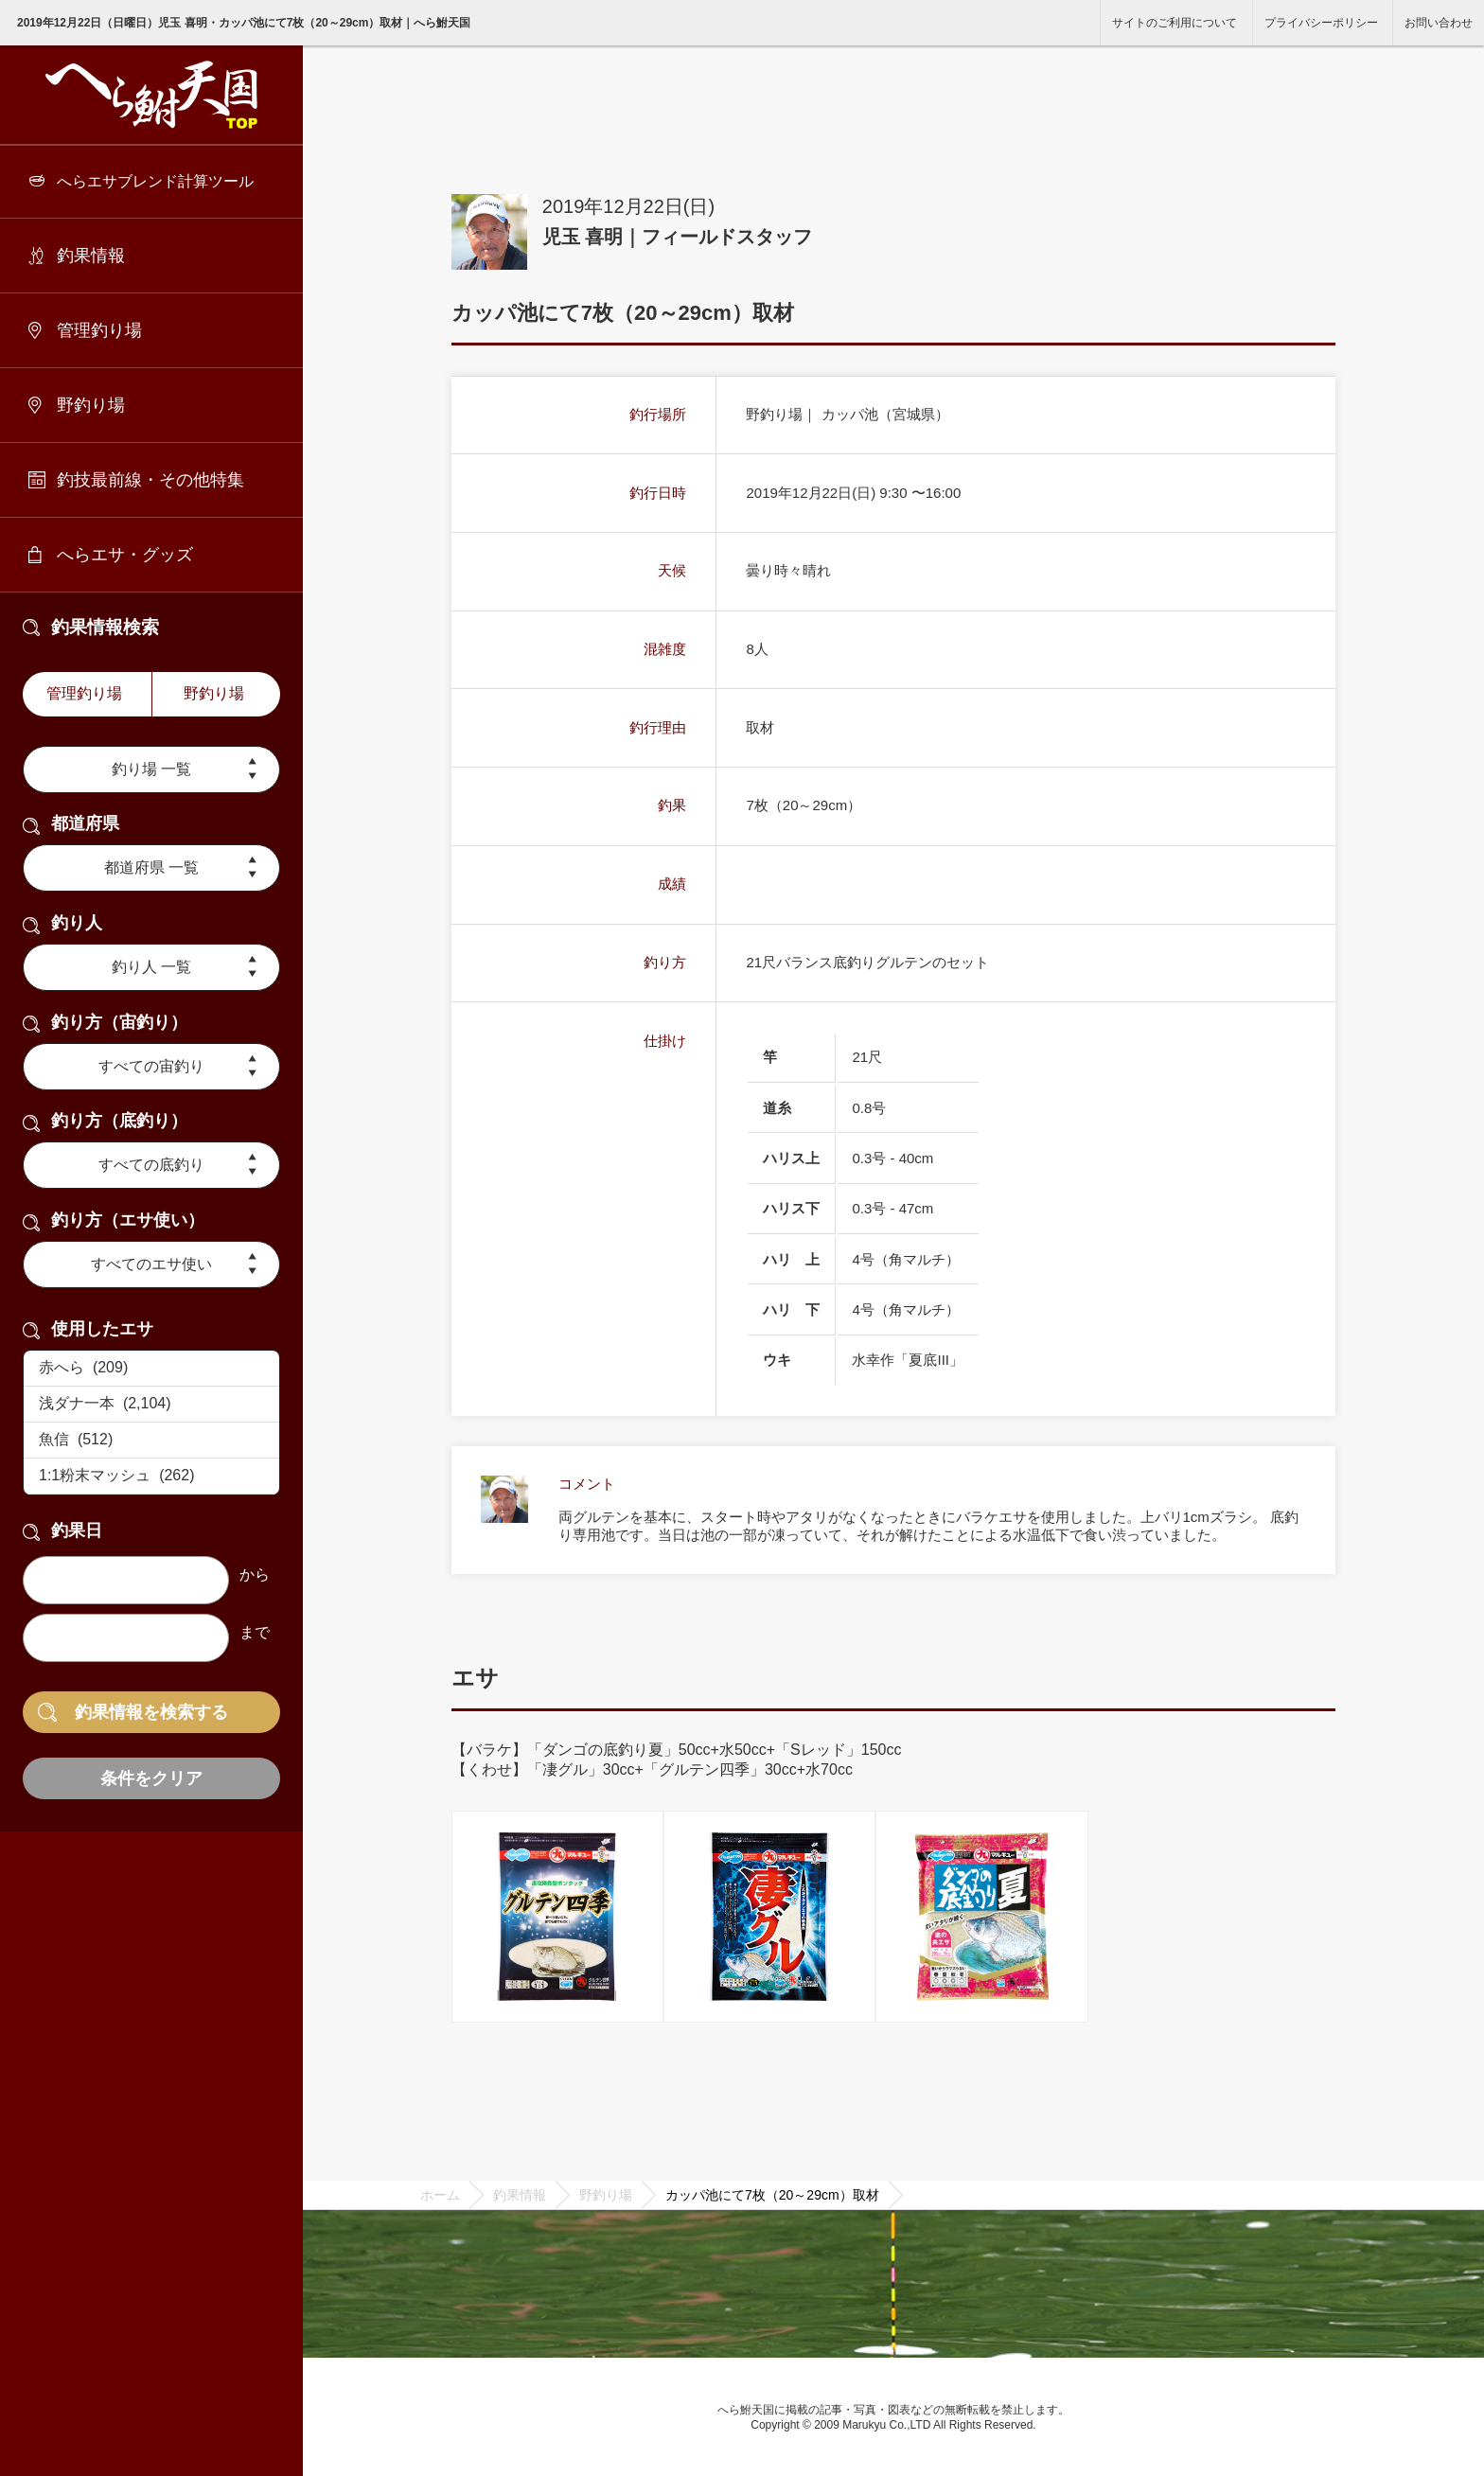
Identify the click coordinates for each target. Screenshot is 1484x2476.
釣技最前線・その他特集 (150, 479)
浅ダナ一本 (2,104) (151, 1405)
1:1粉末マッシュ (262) (151, 1476)
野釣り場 (91, 405)
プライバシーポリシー (1321, 22)
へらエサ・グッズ (125, 554)
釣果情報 (91, 255)
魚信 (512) (151, 1441)
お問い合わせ (1438, 22)
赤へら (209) (151, 1369)
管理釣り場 (99, 330)
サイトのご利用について (1174, 22)
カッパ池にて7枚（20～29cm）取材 (772, 2194)
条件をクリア (151, 1778)
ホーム (440, 2194)
